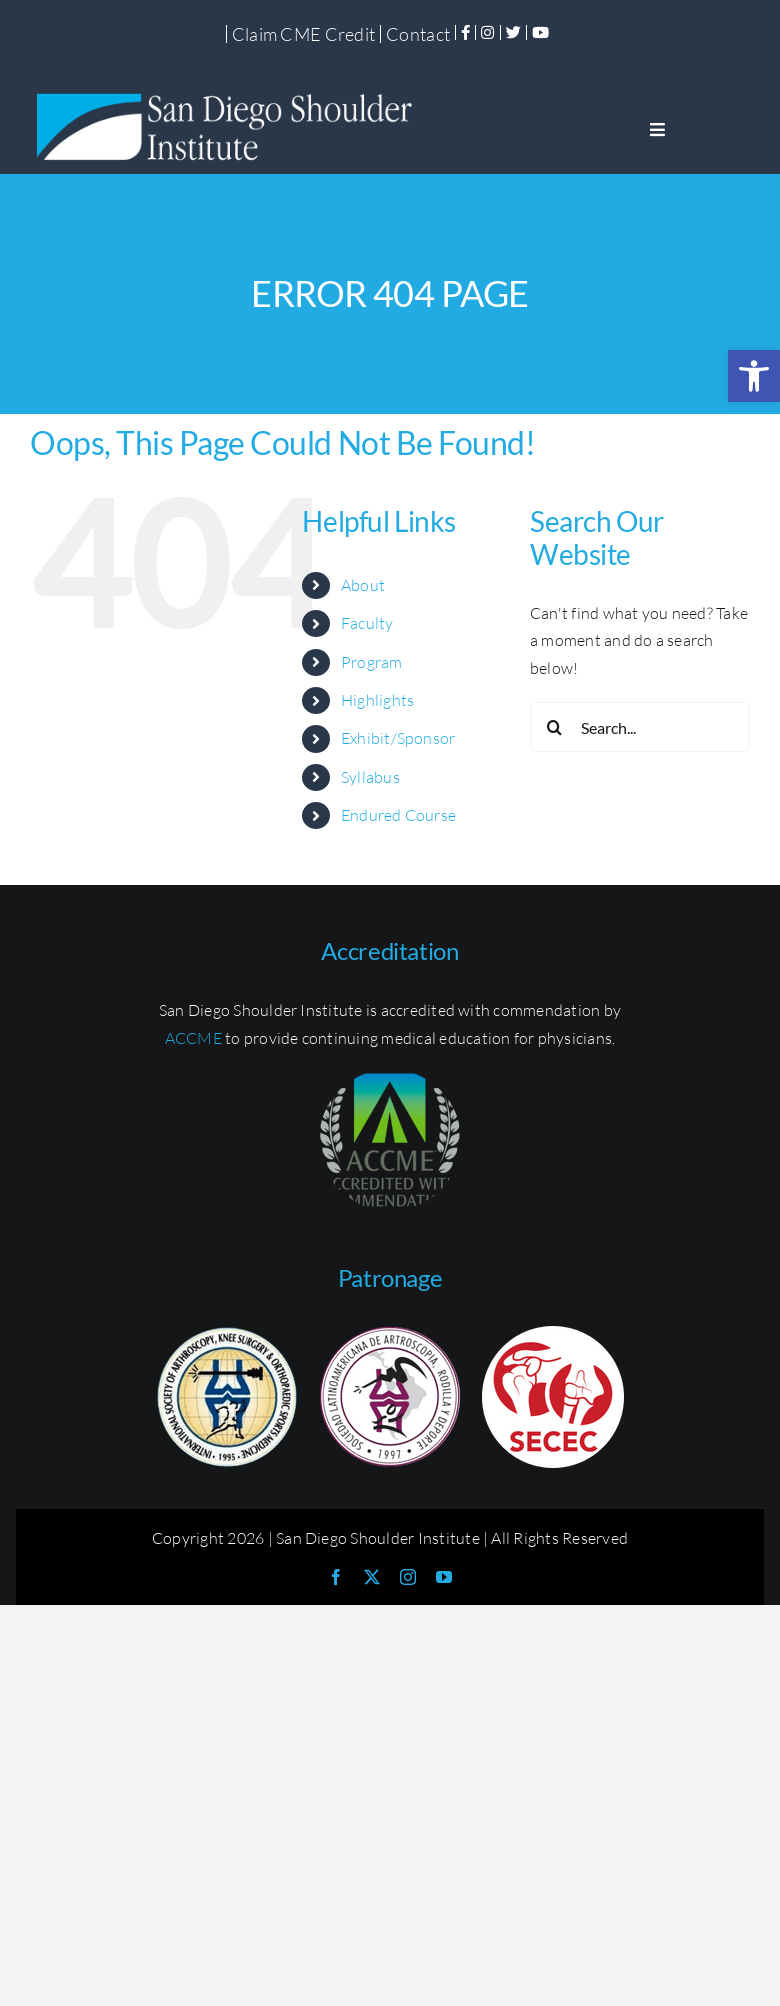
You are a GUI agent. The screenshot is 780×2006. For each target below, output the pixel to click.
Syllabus (370, 777)
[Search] (555, 727)
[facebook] (336, 1577)
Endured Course (398, 815)
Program (372, 662)
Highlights (377, 700)
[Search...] (640, 727)
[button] (754, 376)
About (363, 585)
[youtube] (444, 1577)
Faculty (367, 623)
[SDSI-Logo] (230, 93)
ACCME (193, 1038)
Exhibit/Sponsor (398, 738)
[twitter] (372, 1577)
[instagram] (408, 1577)
